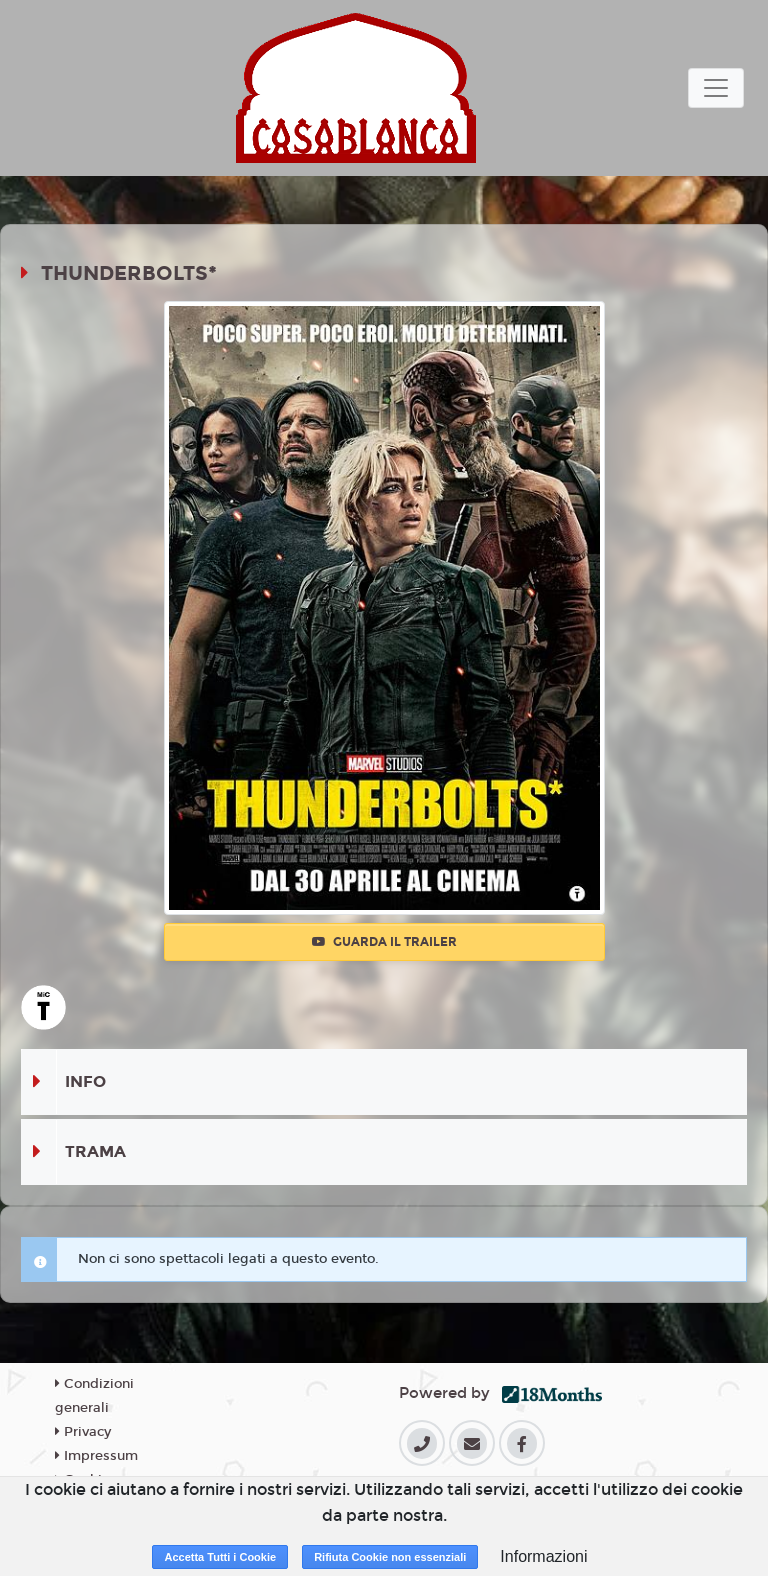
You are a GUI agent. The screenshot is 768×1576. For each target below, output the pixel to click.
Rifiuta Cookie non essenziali (390, 1557)
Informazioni (543, 1556)
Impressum (96, 1456)
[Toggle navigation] (716, 88)
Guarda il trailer (384, 942)
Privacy (83, 1432)
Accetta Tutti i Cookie (220, 1557)
